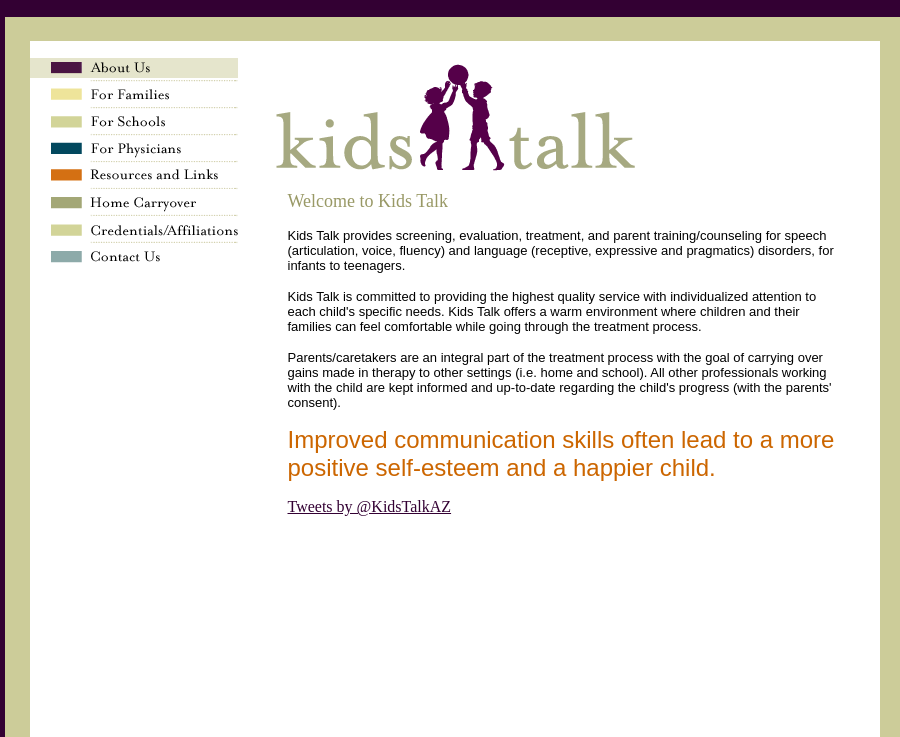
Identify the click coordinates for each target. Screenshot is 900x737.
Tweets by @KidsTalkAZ (370, 506)
